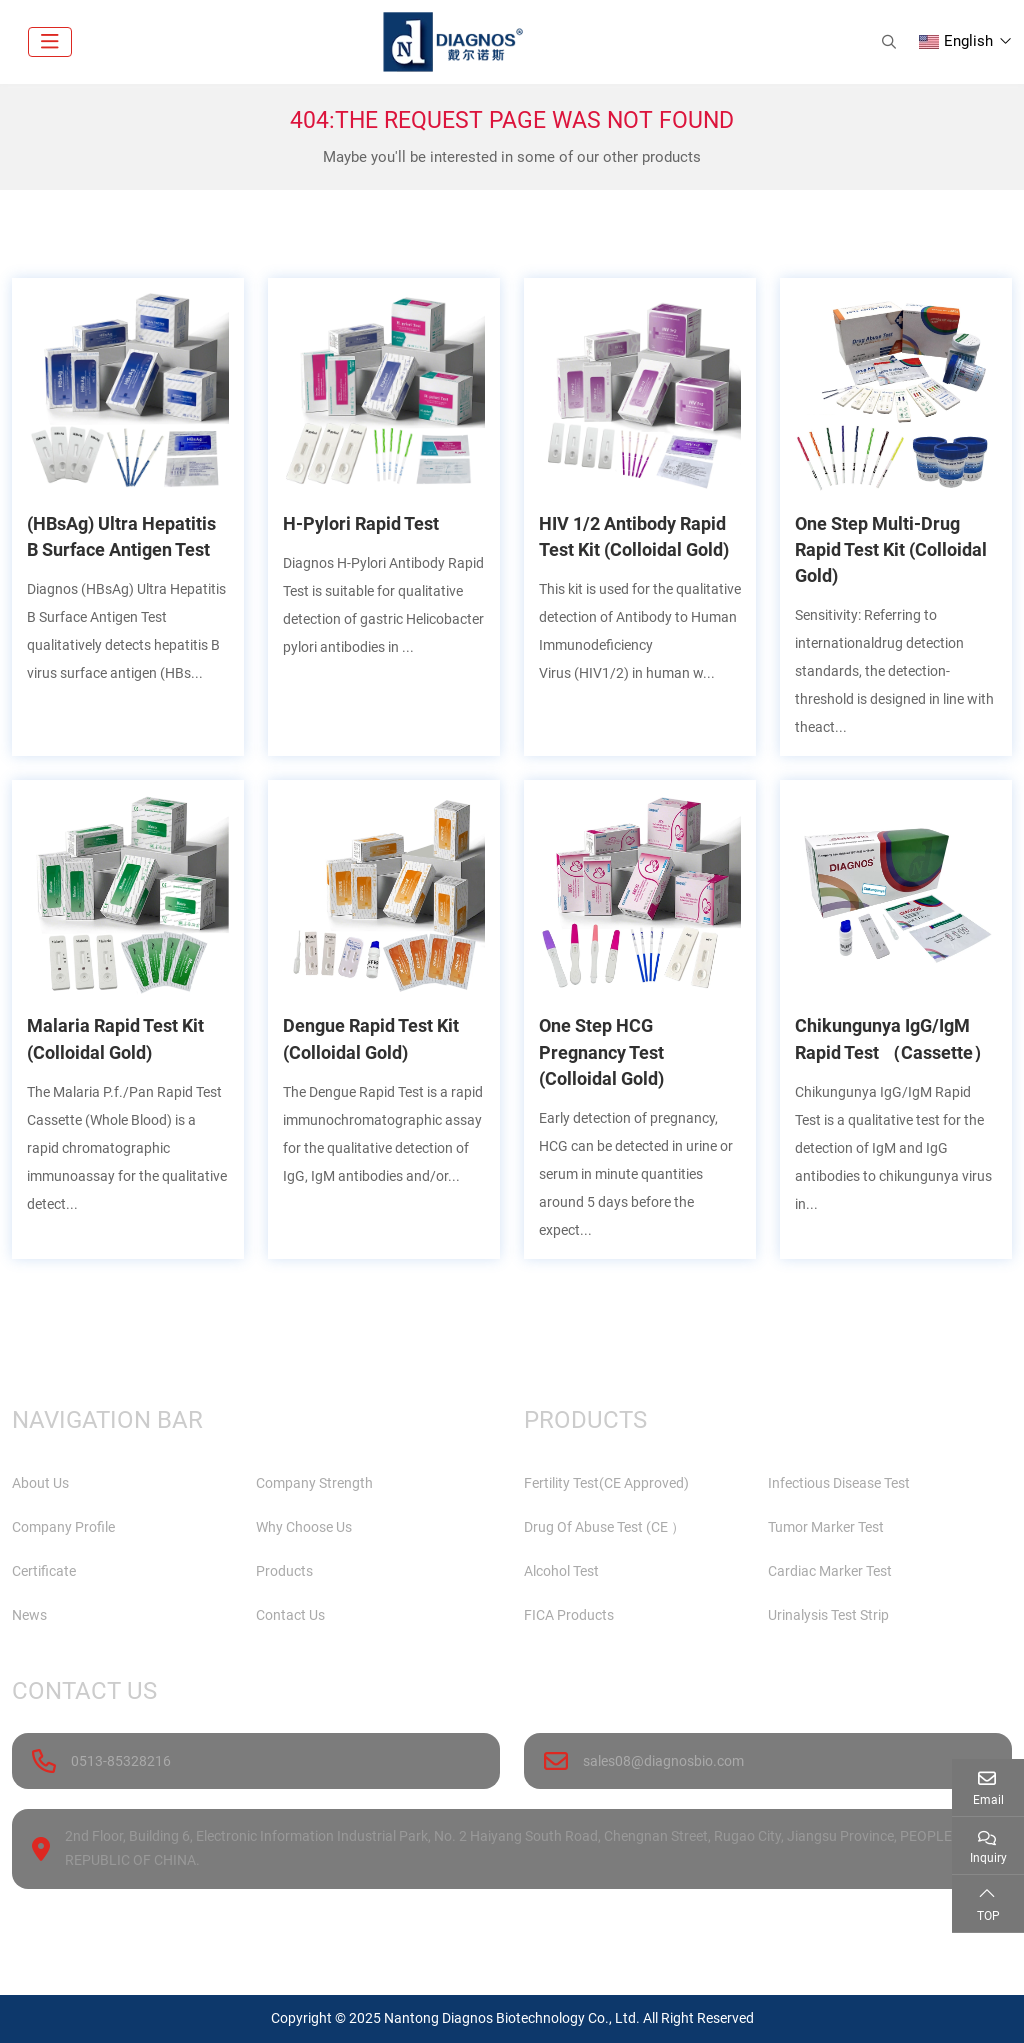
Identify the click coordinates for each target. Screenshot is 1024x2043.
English (956, 41)
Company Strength (314, 1483)
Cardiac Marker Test (830, 1571)
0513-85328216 (121, 1761)
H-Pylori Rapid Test (361, 523)
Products (284, 1571)
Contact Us (290, 1615)
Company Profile (63, 1527)
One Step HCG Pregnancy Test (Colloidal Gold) (601, 1051)
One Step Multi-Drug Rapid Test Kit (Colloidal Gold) (891, 549)
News (29, 1615)
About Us (40, 1483)
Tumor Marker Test (826, 1527)
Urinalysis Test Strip (828, 1615)
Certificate (44, 1571)
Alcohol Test (561, 1571)
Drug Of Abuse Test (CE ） (604, 1527)
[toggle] (50, 42)
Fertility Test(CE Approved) (606, 1483)
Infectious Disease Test (839, 1483)
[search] (886, 42)
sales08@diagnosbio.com (663, 1761)
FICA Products (569, 1615)
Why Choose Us (304, 1527)
